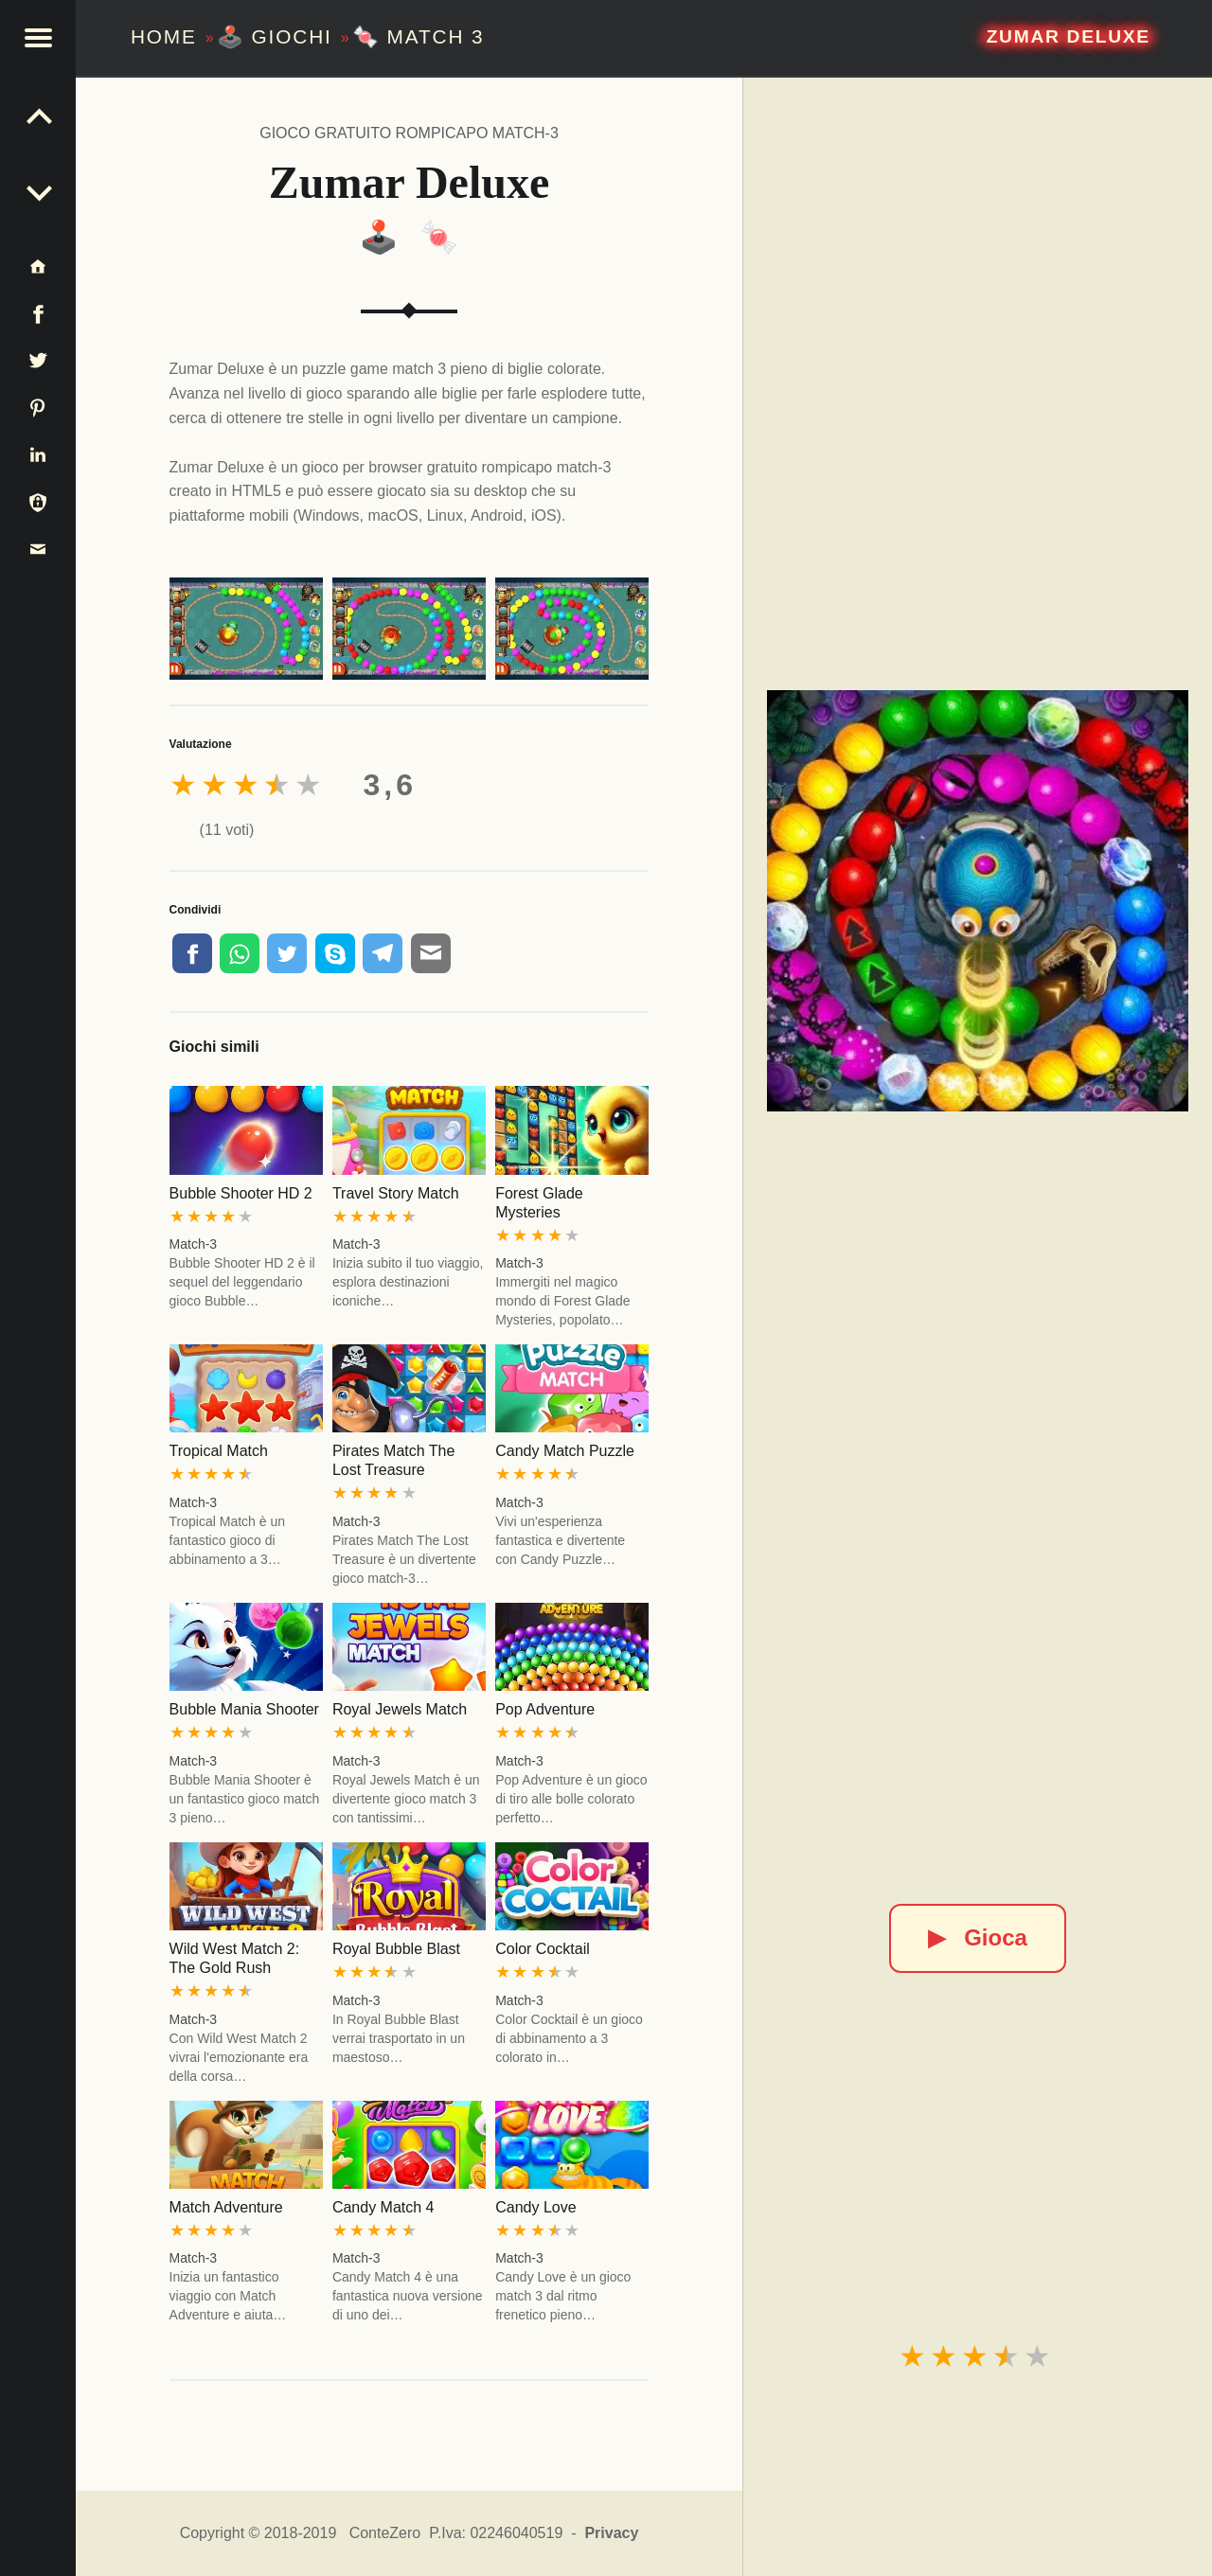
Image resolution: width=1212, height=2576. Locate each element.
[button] (38, 38)
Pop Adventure (545, 1709)
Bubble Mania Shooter (244, 1709)
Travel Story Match (395, 1193)
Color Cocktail (542, 1949)
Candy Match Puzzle (564, 1451)
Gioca (977, 1937)
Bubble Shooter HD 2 (240, 1193)
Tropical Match (218, 1451)
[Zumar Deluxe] (978, 901)
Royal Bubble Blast (396, 1949)
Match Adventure (226, 2207)
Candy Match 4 (383, 2207)
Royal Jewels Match (399, 1709)
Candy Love (535, 2207)
